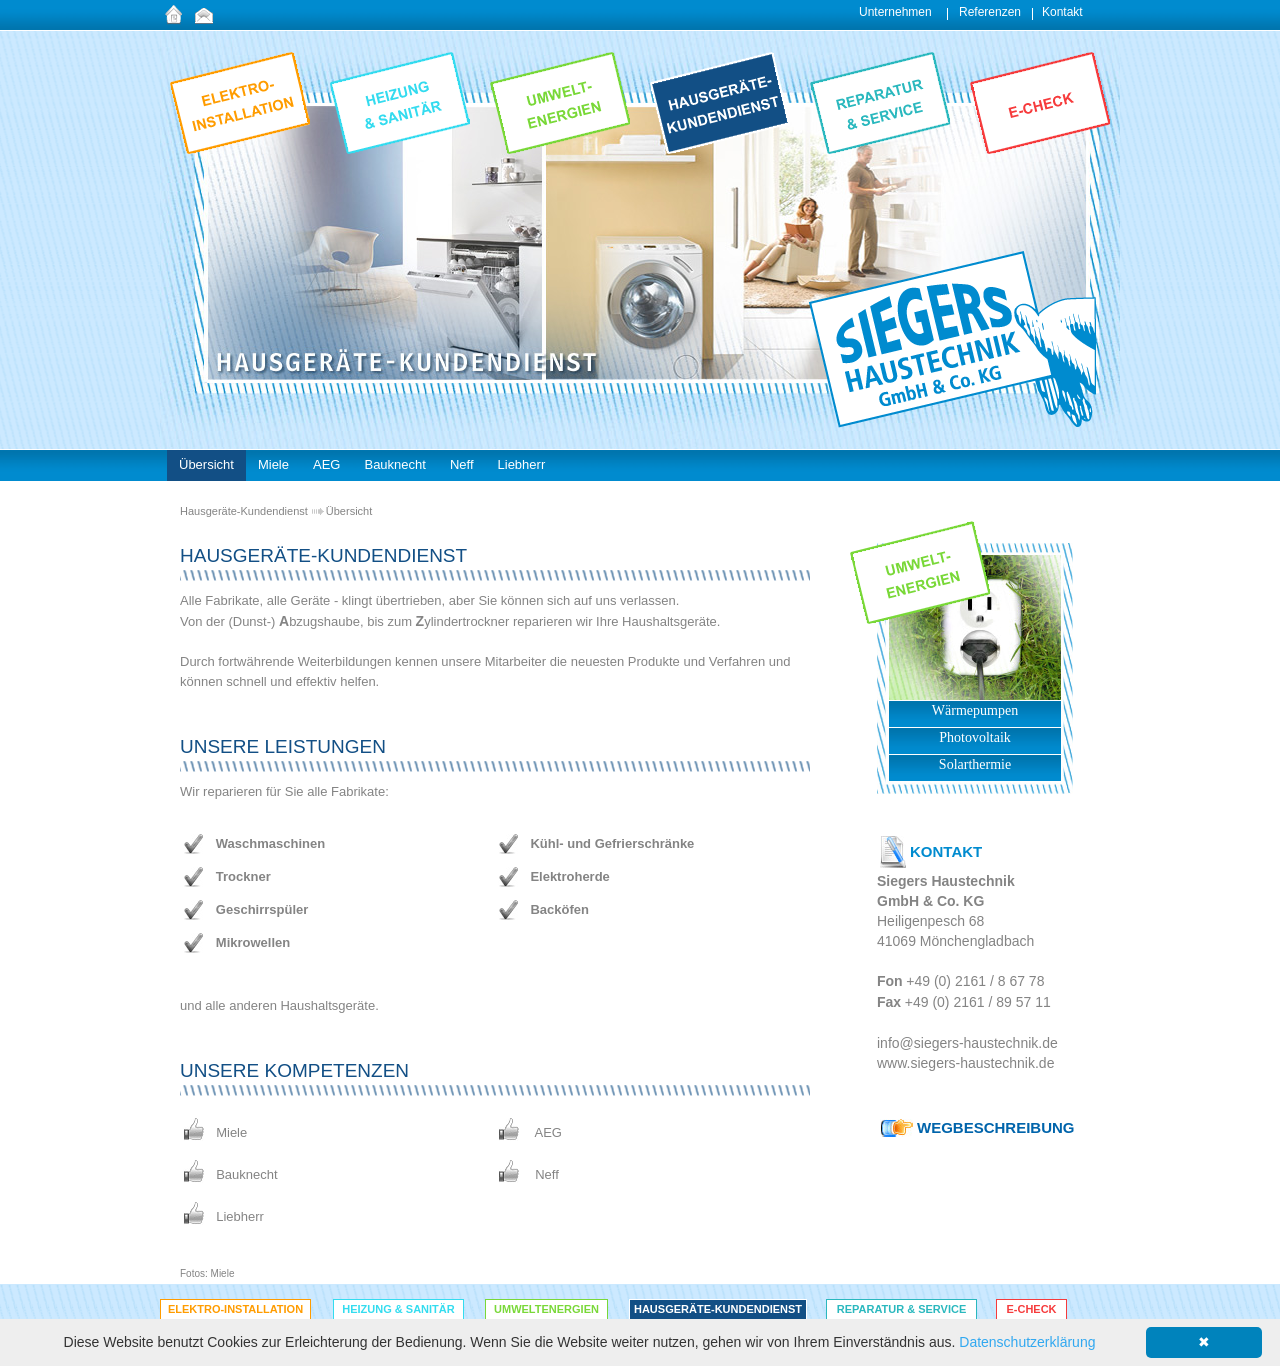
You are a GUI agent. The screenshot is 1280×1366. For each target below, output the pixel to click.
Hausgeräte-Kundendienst (244, 511)
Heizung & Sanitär (398, 1309)
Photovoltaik (975, 737)
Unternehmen (895, 12)
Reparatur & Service (902, 1309)
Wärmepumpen (975, 710)
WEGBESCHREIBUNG (996, 1127)
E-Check (1031, 1309)
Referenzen (990, 12)
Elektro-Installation (235, 1309)
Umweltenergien (546, 1309)
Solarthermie (975, 764)
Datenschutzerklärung (1027, 1342)
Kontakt (1062, 12)
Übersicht (349, 511)
